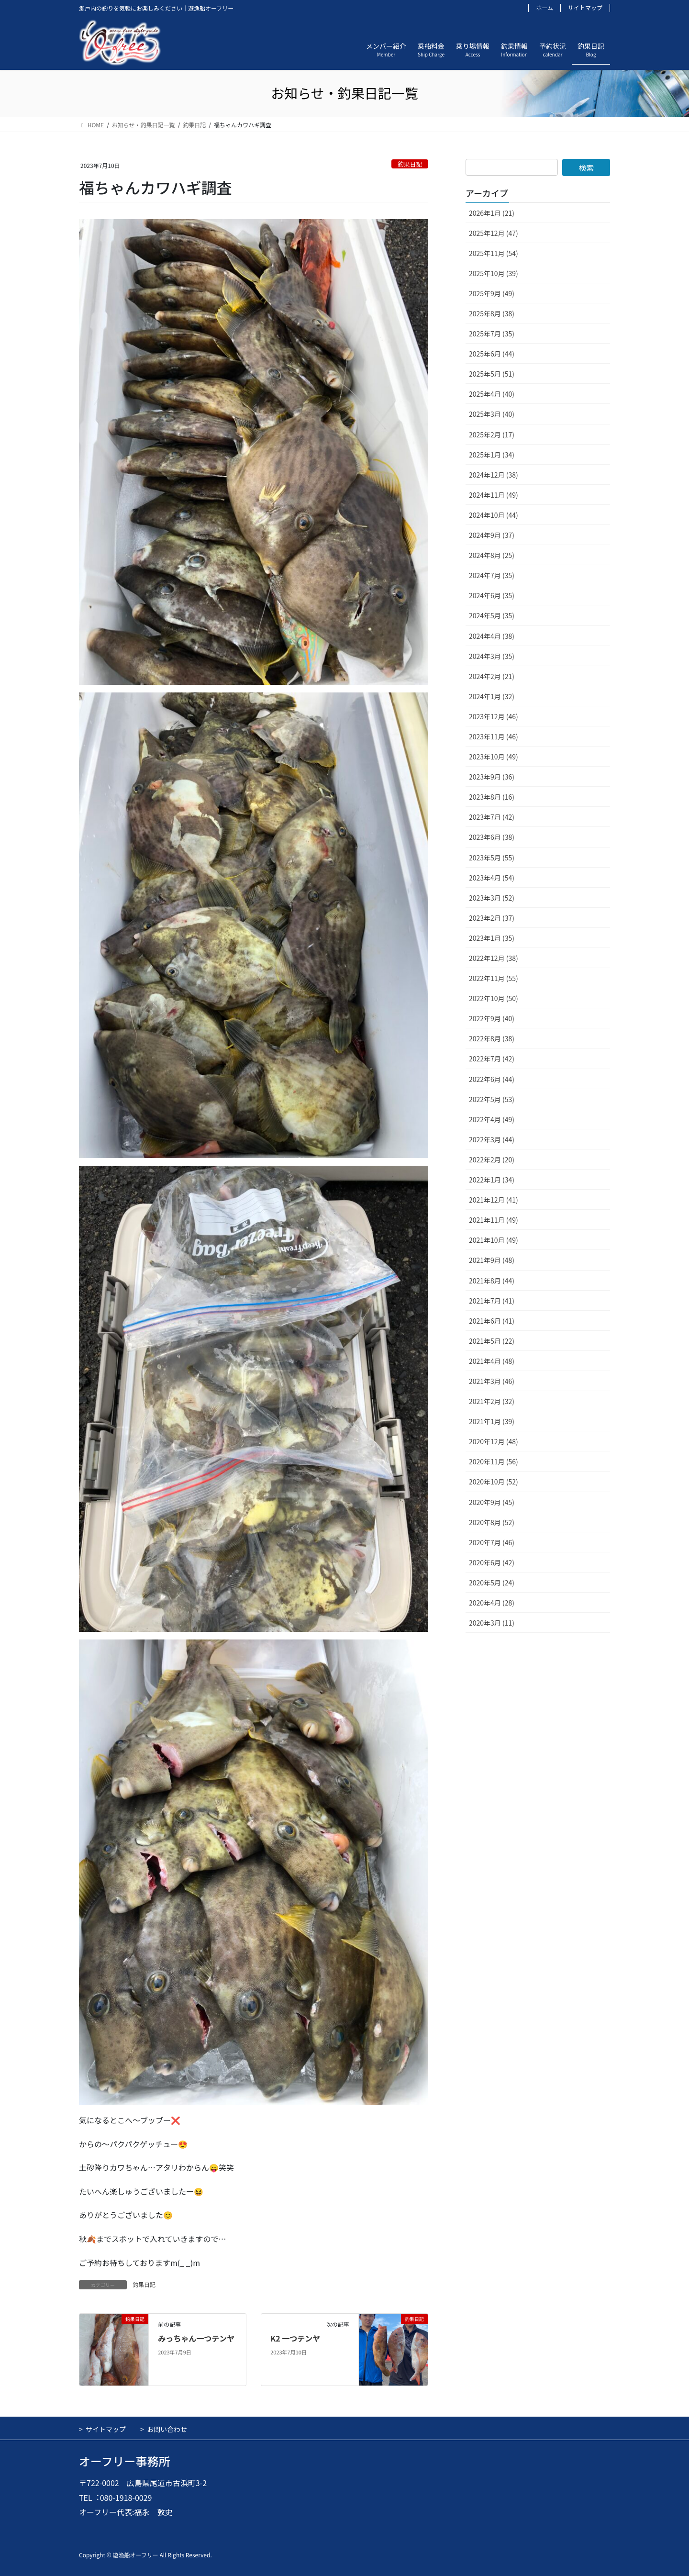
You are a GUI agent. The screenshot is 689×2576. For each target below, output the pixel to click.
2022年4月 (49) (491, 1119)
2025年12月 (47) (493, 233)
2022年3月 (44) (491, 1139)
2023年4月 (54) (491, 877)
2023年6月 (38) (491, 837)
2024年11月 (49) (493, 495)
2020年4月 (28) (491, 1602)
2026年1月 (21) (491, 213)
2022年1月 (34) (491, 1179)
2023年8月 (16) (491, 797)
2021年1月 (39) (491, 1421)
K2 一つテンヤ (295, 2338)
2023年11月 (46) (493, 736)
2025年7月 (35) (491, 333)
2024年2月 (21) (491, 676)
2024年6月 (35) (491, 595)
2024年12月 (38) (493, 475)
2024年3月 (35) (491, 656)
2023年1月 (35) (491, 938)
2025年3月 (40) (491, 414)
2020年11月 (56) (493, 1461)
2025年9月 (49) (491, 293)
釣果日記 (410, 163)
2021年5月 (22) (491, 1341)
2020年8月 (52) (491, 1522)
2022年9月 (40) (491, 1018)
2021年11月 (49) (493, 1220)
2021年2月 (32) (491, 1401)
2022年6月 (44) (491, 1079)
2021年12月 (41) (493, 1199)
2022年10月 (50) (493, 998)
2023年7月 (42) (491, 817)
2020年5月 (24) (491, 1582)
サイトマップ (585, 7)
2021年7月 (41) (491, 1300)
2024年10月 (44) (493, 515)
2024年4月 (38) (491, 636)
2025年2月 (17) (491, 434)
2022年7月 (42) (491, 1058)
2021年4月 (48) (491, 1361)
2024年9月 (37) (491, 535)
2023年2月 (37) (491, 918)
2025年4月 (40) (491, 394)
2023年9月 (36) (491, 776)
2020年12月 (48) (493, 1441)
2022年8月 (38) (491, 1038)
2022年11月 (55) (493, 978)
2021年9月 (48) (491, 1260)
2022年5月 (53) (491, 1099)
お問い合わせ (167, 2429)
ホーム (544, 7)
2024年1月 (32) (491, 696)
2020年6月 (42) (491, 1562)
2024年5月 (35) (491, 615)
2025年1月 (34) (491, 454)
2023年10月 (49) (493, 756)
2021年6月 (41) (491, 1321)
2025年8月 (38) (491, 313)
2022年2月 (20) (491, 1159)
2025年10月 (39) (493, 273)
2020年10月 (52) (493, 1481)
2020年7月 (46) (491, 1542)
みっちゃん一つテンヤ (196, 2338)
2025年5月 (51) (491, 374)
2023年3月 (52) (491, 898)
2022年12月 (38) (493, 958)
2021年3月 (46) (491, 1381)
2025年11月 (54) (493, 253)
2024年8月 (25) (491, 555)
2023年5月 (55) (491, 857)
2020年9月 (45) (491, 1502)
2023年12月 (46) (493, 716)
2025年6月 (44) (491, 353)
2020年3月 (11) (491, 1623)
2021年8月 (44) (491, 1280)
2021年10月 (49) (493, 1240)
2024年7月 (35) (491, 575)
